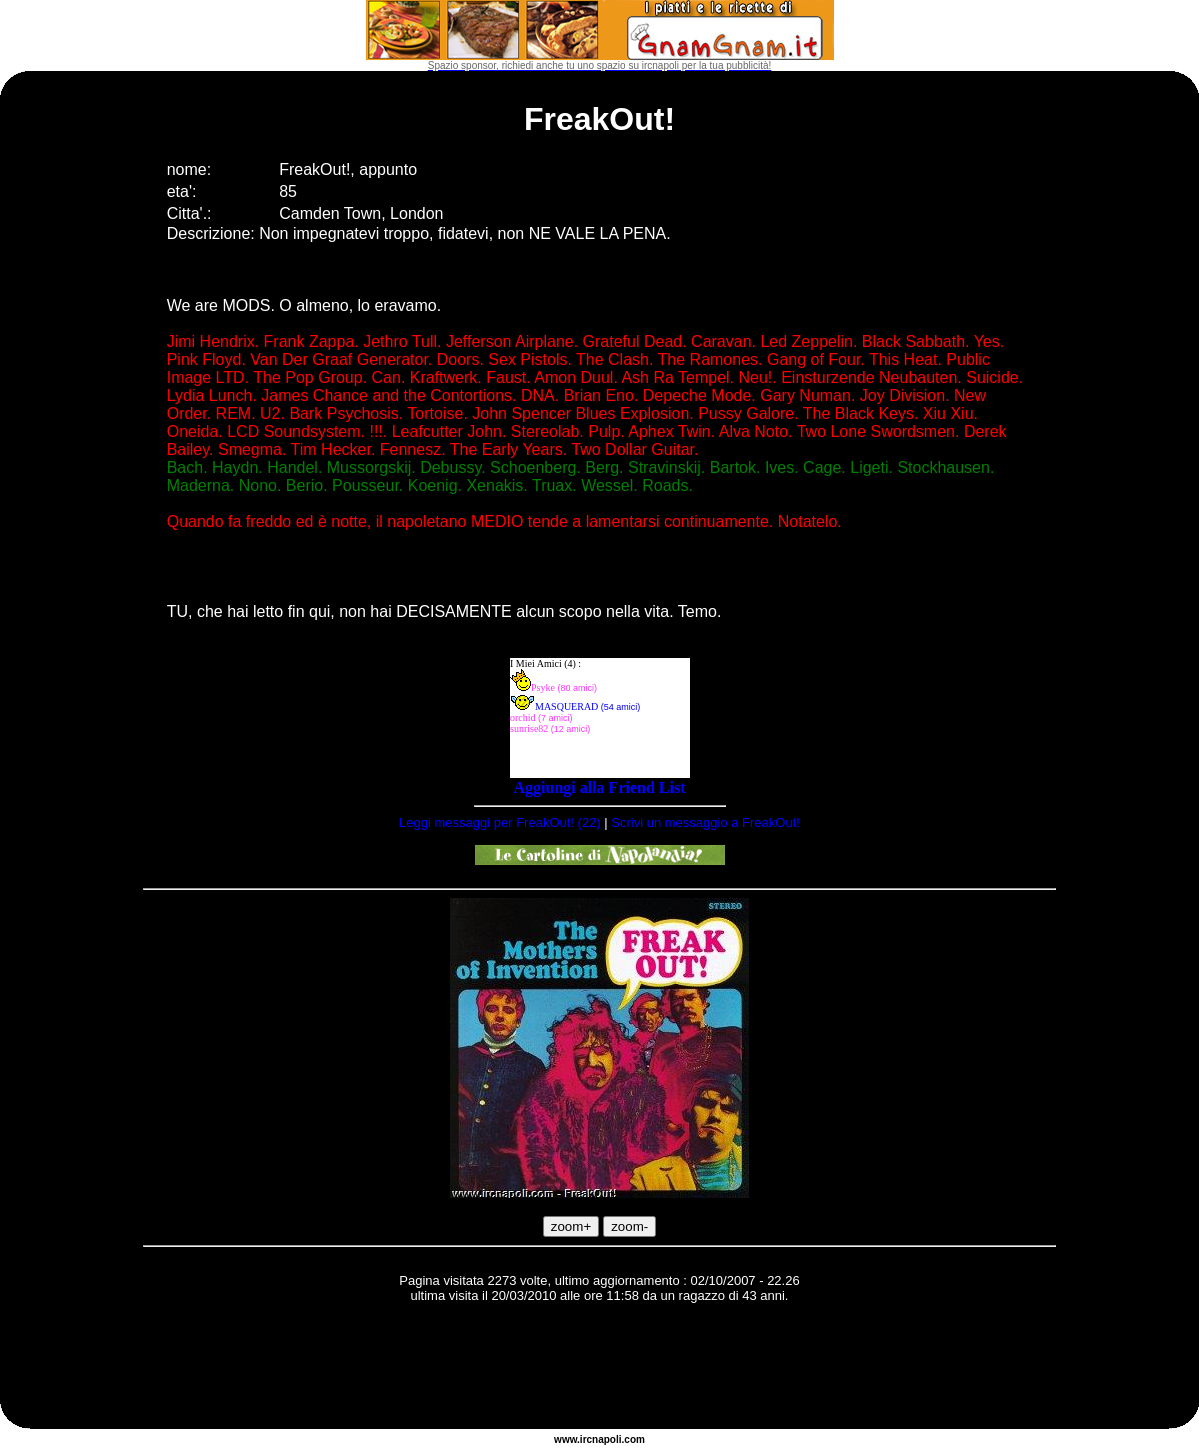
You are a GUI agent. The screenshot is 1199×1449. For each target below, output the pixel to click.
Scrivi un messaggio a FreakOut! (705, 822)
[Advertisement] (600, 1369)
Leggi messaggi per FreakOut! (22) (500, 822)
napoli (606, 1439)
